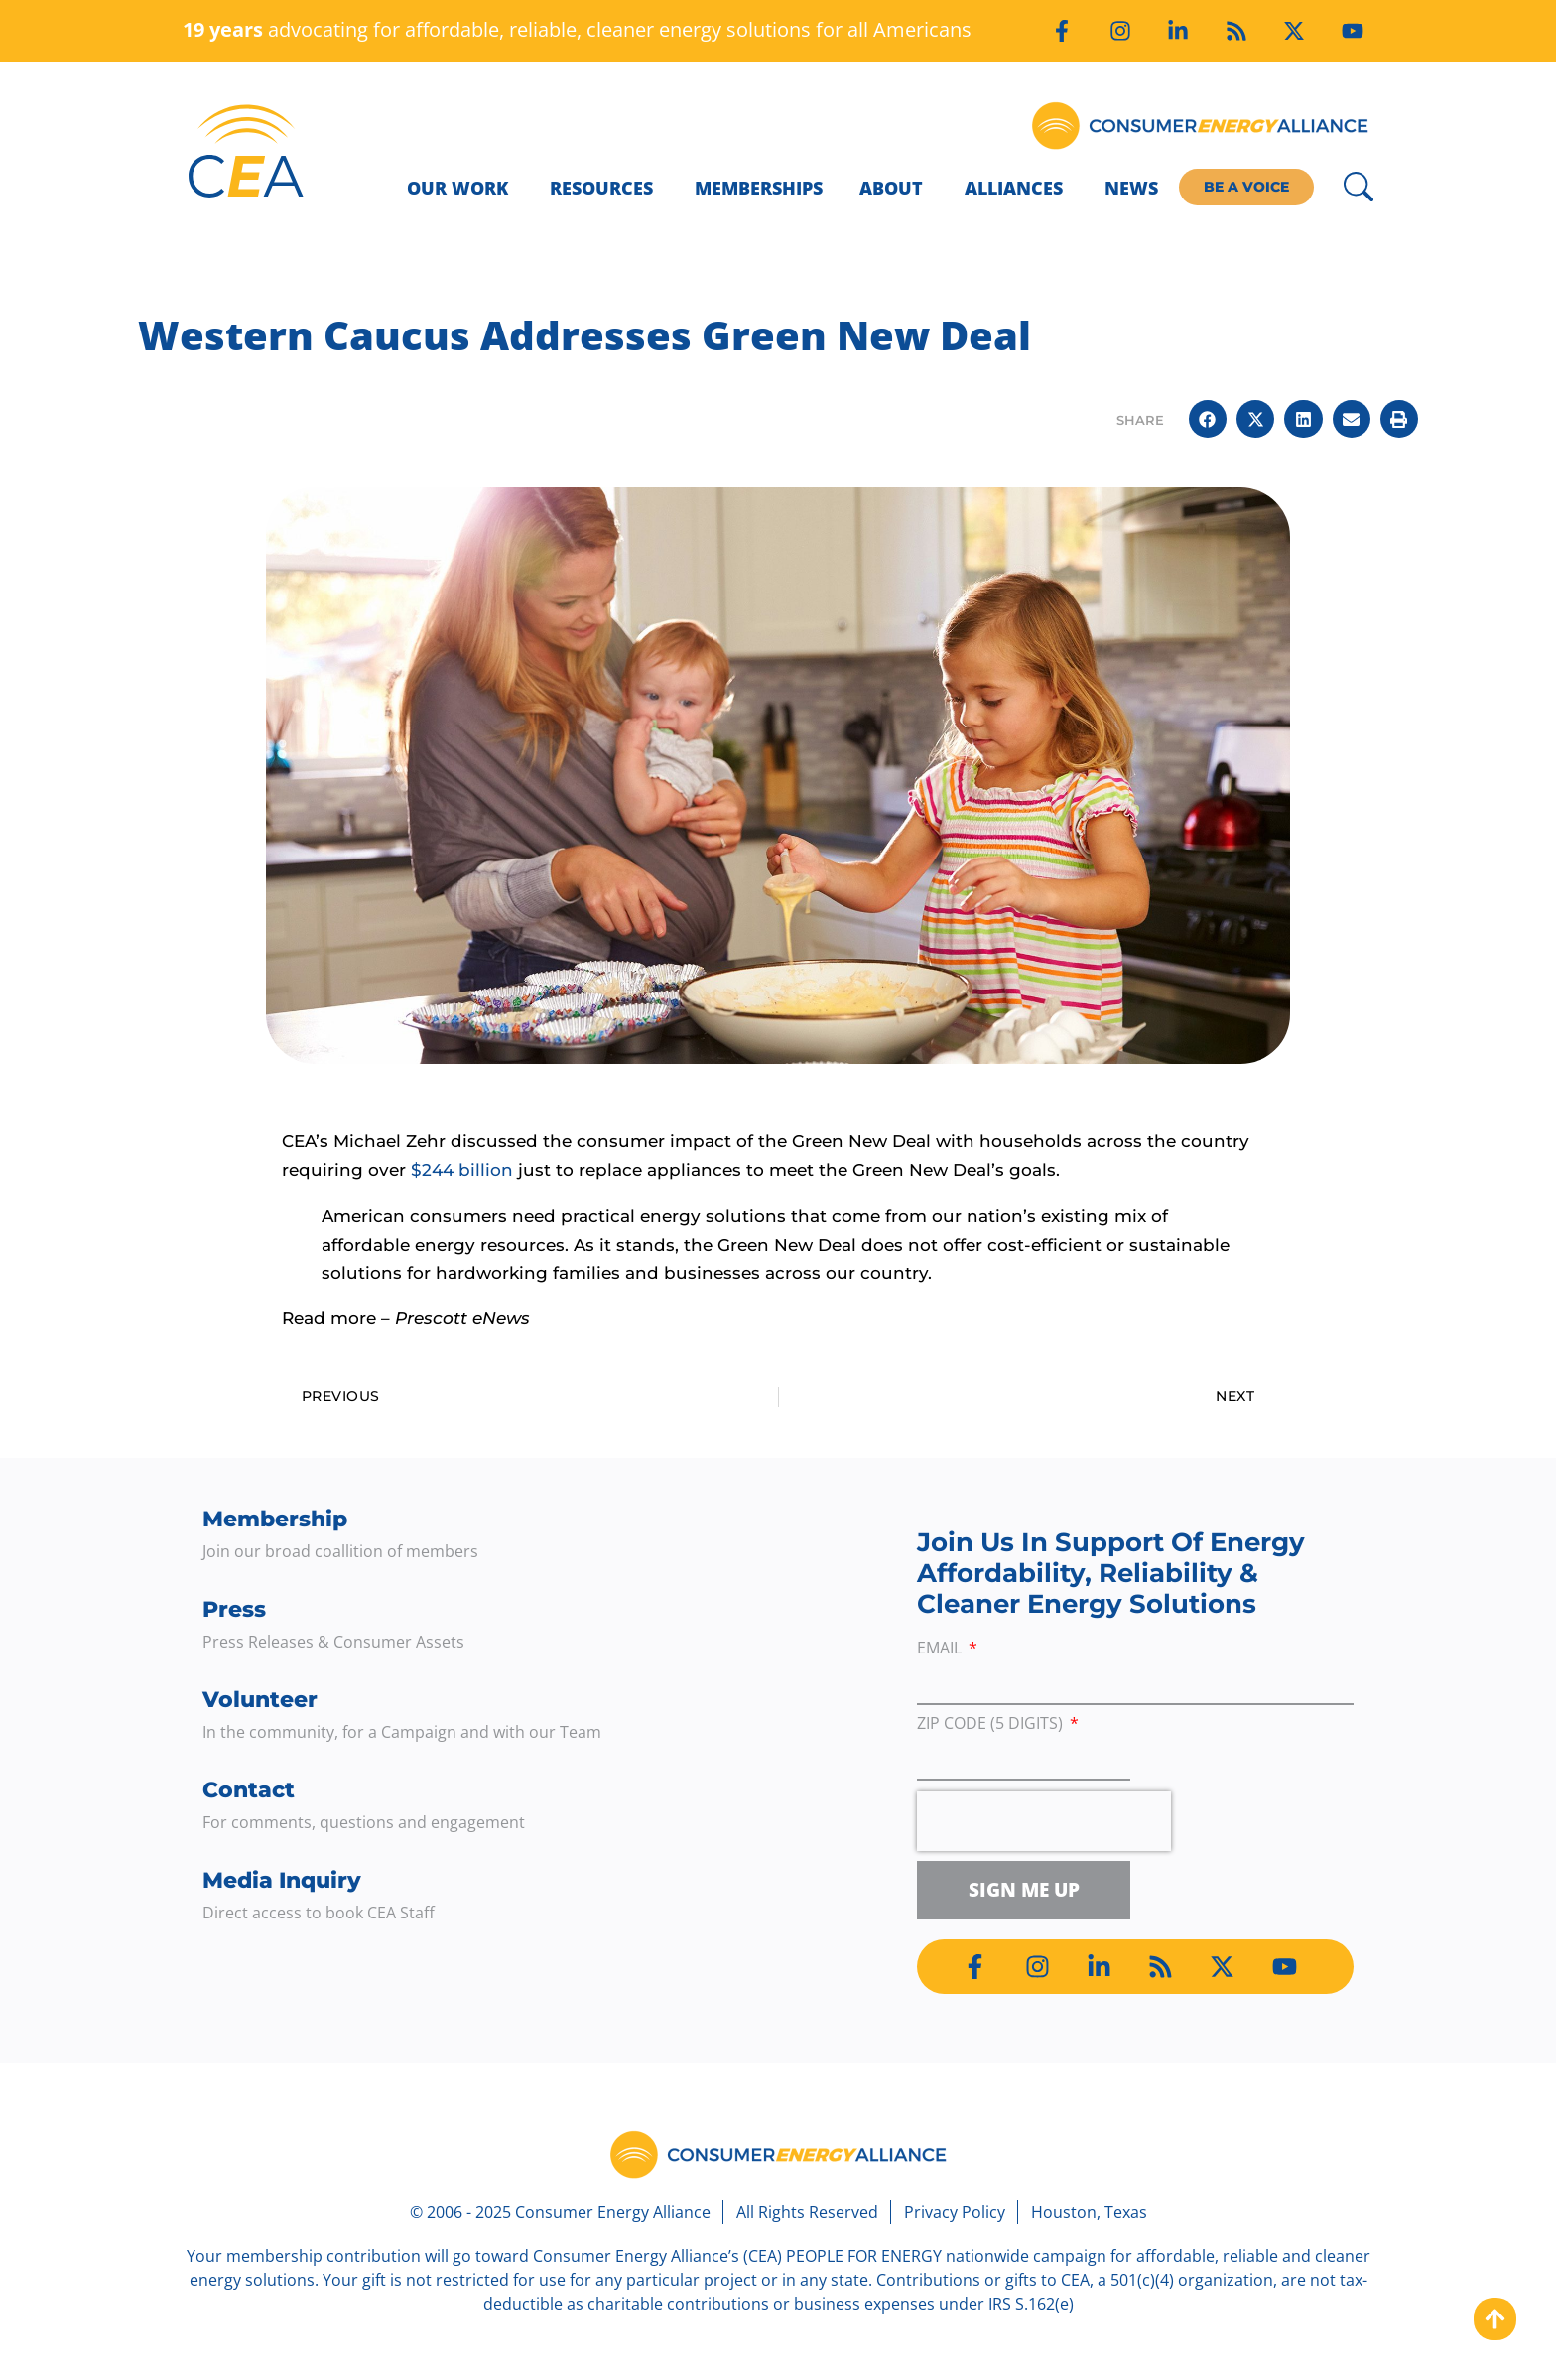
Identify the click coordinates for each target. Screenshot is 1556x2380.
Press (234, 1609)
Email (941, 1649)
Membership (274, 1519)
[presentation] (1044, 1821)
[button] (1208, 419)
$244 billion (462, 1170)
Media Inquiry (281, 1880)
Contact (248, 1790)
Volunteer (260, 1699)
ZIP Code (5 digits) (992, 1724)
